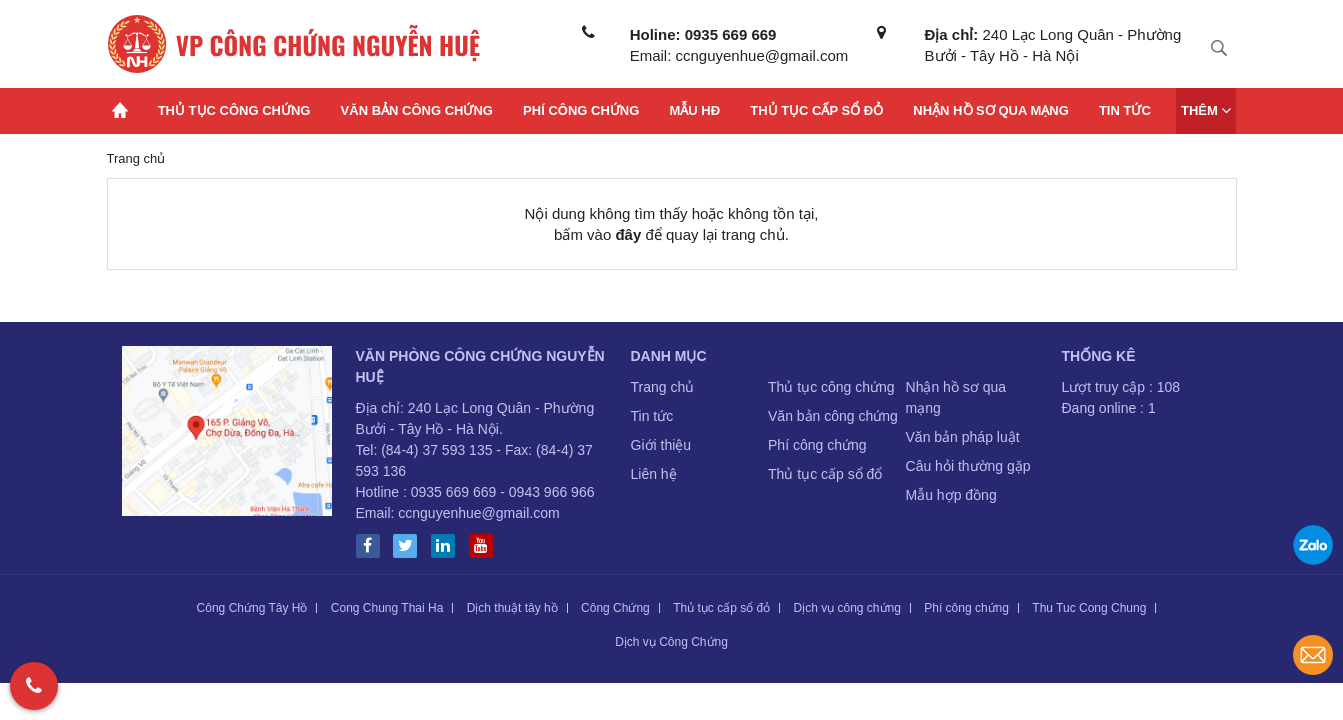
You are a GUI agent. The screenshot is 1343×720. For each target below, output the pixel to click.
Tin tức (1125, 110)
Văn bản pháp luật (963, 437)
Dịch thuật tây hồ (512, 608)
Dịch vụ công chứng (847, 608)
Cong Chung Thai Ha (387, 608)
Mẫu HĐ (694, 110)
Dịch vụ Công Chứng (671, 642)
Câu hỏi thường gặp (968, 466)
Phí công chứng (581, 110)
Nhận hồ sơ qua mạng (990, 110)
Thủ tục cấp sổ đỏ (816, 110)
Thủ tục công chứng (234, 110)
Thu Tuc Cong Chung (1089, 608)
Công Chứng (615, 608)
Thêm (1206, 110)
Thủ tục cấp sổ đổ (825, 474)
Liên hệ (654, 474)
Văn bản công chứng (417, 110)
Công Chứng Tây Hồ (252, 608)
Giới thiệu (661, 445)
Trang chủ (663, 387)
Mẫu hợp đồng (951, 495)
